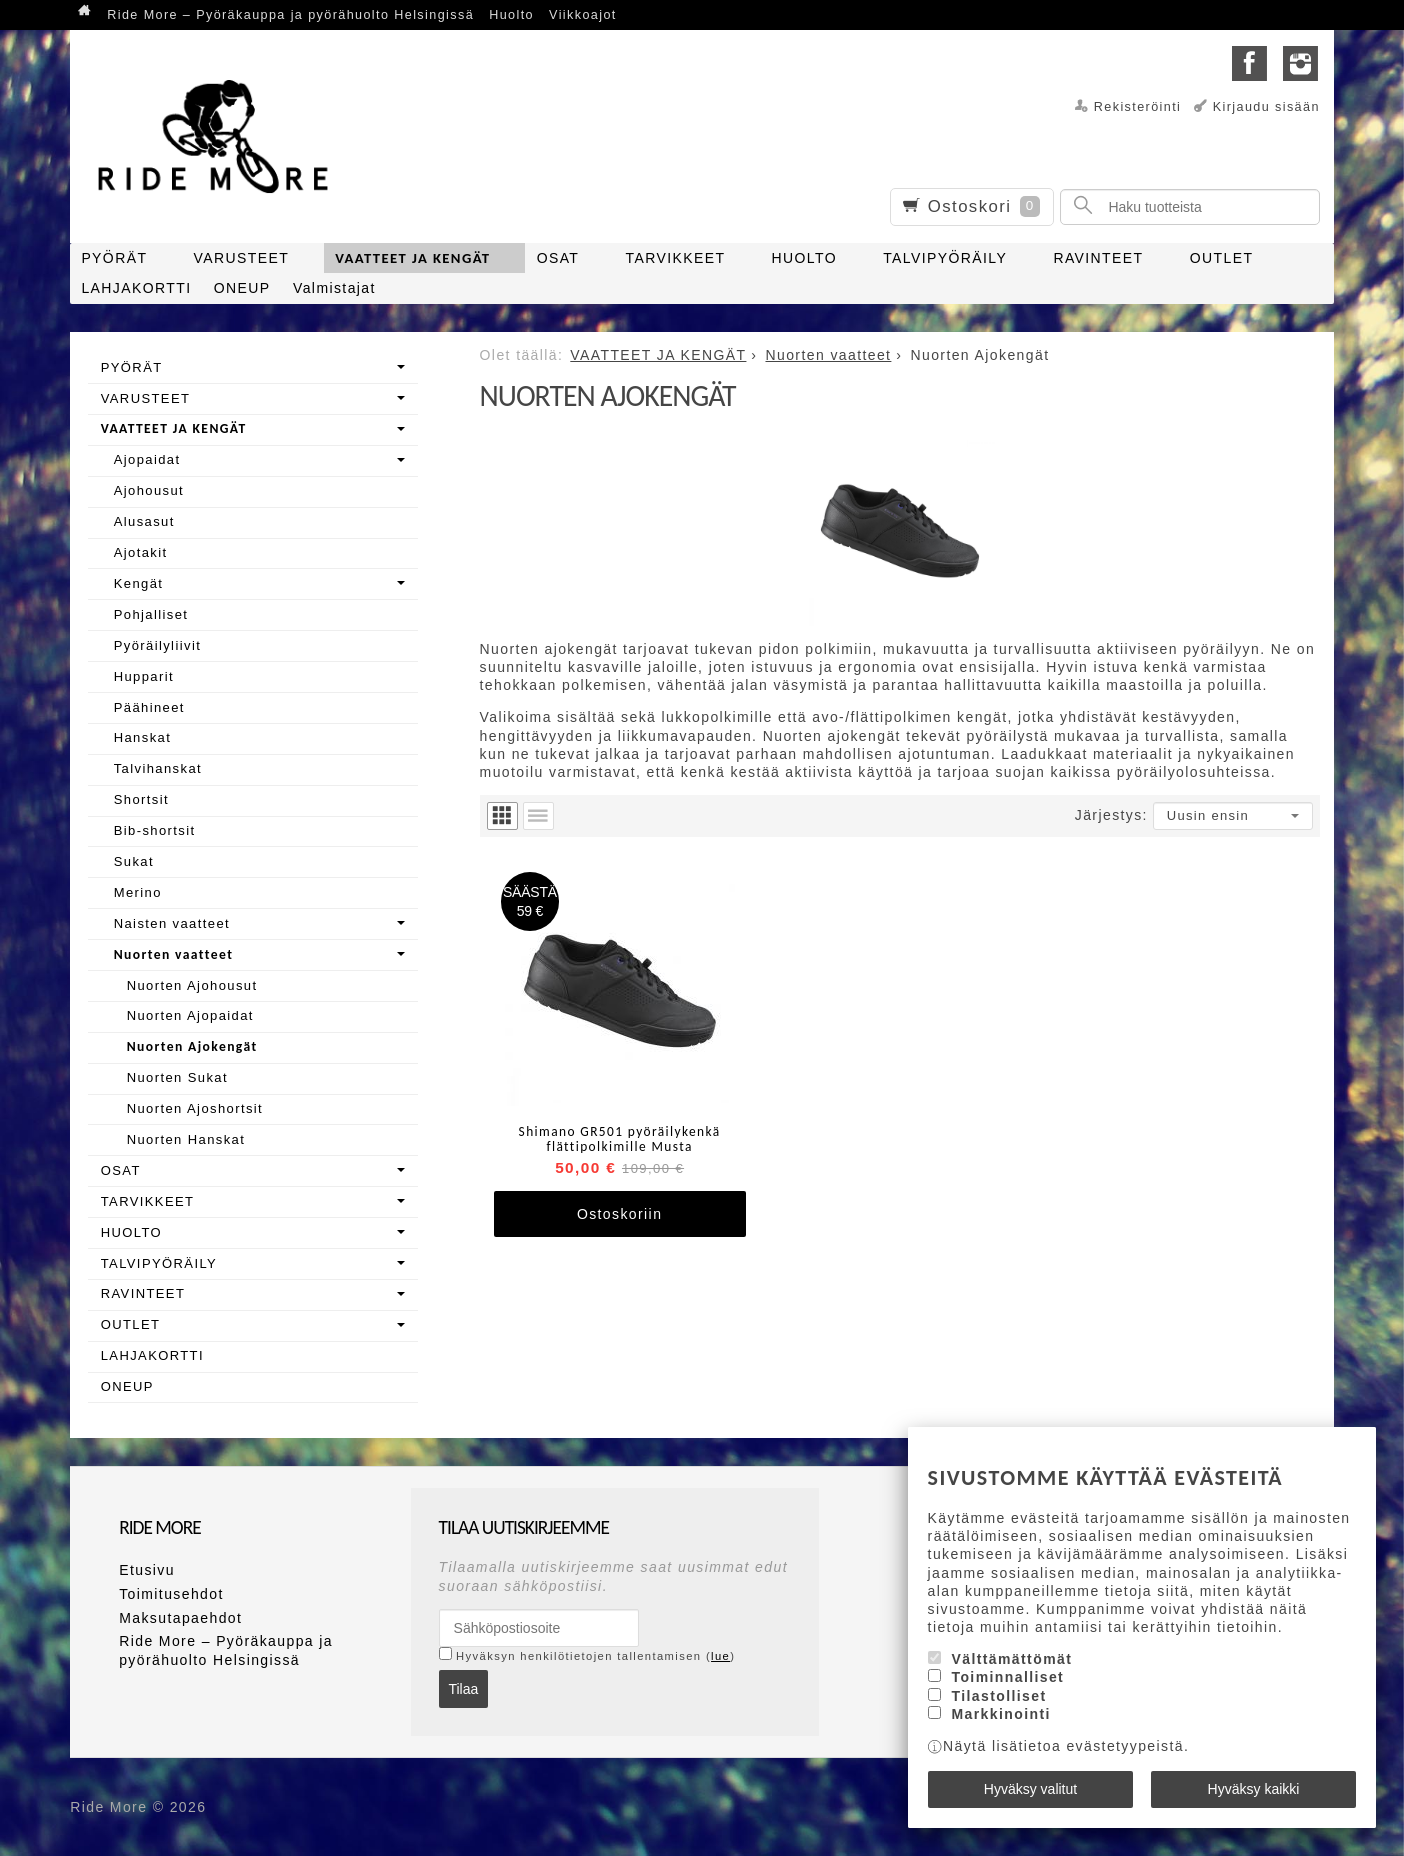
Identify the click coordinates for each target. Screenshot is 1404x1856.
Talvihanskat (158, 768)
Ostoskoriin (619, 1214)
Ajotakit (141, 552)
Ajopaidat (147, 459)
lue (720, 1656)
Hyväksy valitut (1030, 1789)
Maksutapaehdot (180, 1618)
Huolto (511, 15)
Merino (138, 892)
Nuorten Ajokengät (192, 1046)
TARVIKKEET (676, 258)
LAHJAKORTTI (136, 288)
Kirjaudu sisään (1266, 107)
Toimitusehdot (171, 1594)
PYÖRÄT (114, 258)
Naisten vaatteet (172, 923)
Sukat (134, 861)
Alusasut (144, 521)
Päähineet (149, 707)
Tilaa (463, 1689)
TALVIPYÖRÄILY (945, 258)
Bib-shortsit (155, 830)
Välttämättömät (1012, 1659)
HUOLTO (804, 258)
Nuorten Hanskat (186, 1139)
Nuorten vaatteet (174, 954)
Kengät (139, 583)
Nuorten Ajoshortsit (195, 1108)
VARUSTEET (242, 258)
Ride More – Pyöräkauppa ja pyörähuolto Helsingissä (290, 15)
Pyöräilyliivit (158, 645)
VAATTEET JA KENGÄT (412, 258)
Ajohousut (149, 490)
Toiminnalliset (1008, 1678)
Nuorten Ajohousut (192, 985)
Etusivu (147, 1570)
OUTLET (1222, 258)
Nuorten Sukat (177, 1077)
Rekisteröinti (1138, 107)
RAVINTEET (1098, 258)
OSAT (558, 258)
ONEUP (242, 288)
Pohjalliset (151, 614)
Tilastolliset (999, 1696)
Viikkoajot (583, 15)
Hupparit (144, 676)
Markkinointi (1001, 1714)
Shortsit (141, 799)
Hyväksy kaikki (1254, 1789)
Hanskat (143, 737)
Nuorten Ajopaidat (190, 1015)
